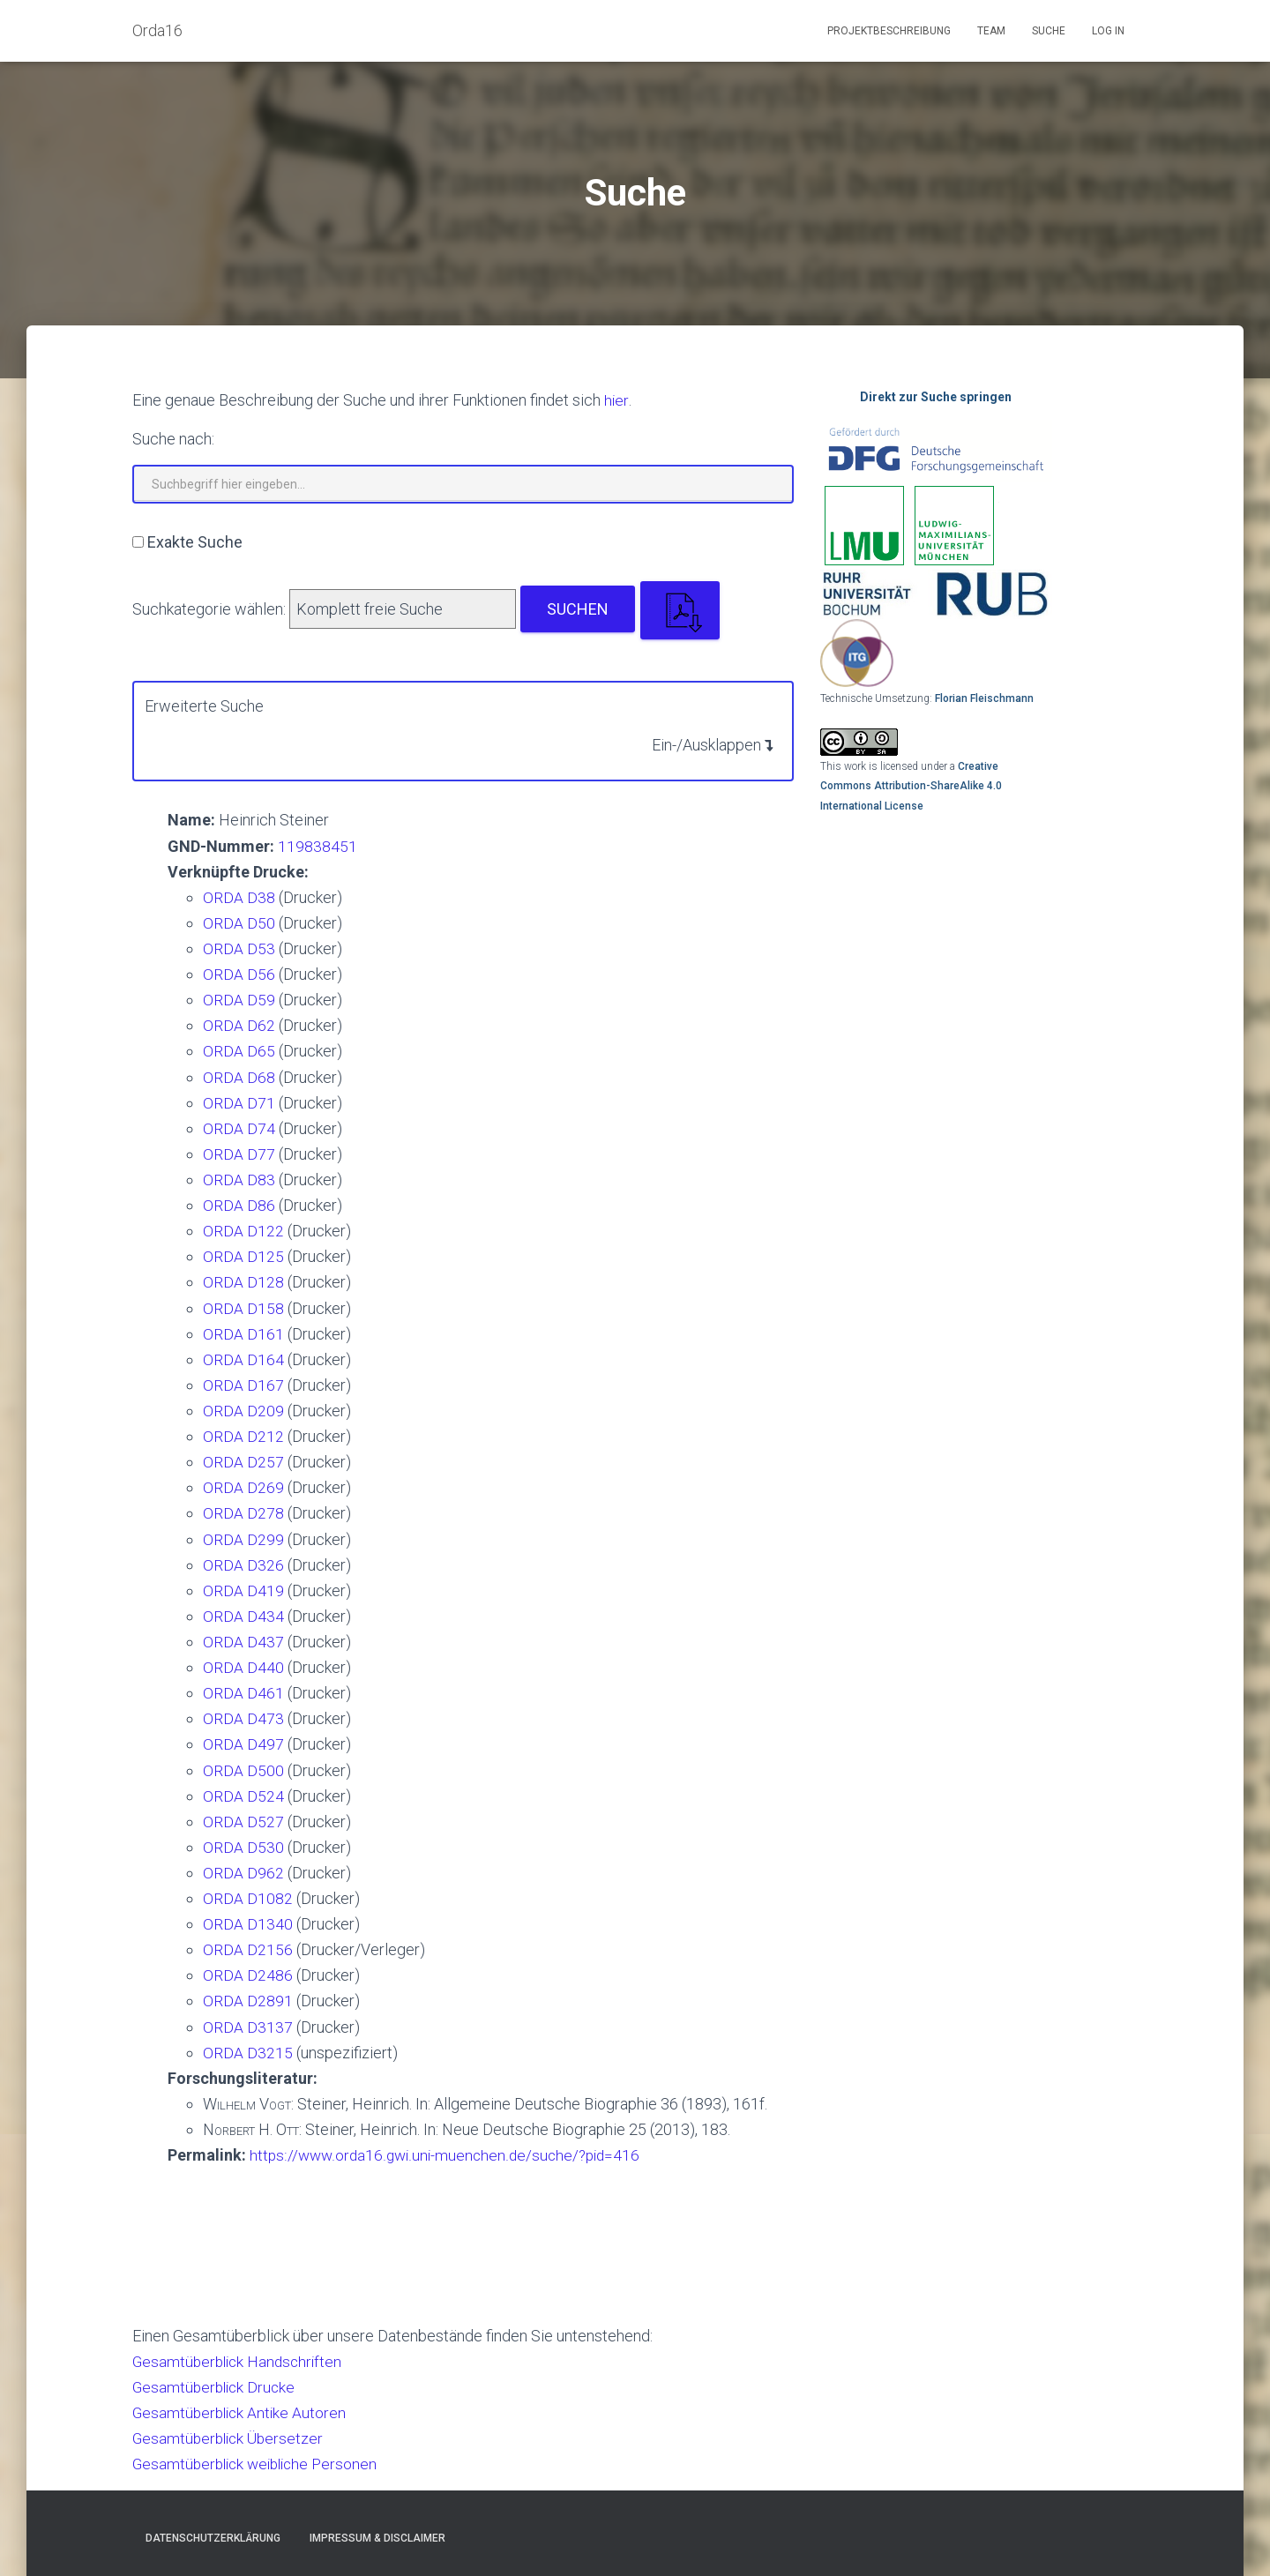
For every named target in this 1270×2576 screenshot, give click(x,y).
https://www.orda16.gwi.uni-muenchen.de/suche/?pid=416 (449, 2155)
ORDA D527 (243, 1821)
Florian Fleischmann (984, 698)
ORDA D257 (243, 1461)
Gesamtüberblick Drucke (216, 2387)
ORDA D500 (243, 1770)
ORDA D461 (243, 1693)
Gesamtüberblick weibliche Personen (260, 2463)
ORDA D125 (243, 1256)
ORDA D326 (243, 1565)
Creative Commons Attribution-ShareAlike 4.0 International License (911, 786)
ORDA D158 (243, 1308)
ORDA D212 (243, 1436)
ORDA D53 (239, 948)
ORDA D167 (243, 1385)
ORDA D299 (243, 1539)
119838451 (317, 846)
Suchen (578, 609)
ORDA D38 (239, 897)
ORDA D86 (239, 1205)
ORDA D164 (243, 1359)
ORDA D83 (239, 1179)
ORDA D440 (243, 1667)
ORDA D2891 (248, 2000)
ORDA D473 (243, 1718)
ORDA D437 (243, 1641)
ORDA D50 (239, 923)
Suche (1048, 31)
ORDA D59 (239, 999)
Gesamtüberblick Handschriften (240, 2361)
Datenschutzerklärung (213, 2538)
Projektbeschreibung (889, 31)
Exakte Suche (195, 542)
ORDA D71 (239, 1103)
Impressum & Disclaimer (377, 2538)
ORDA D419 (243, 1590)
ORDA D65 (239, 1051)
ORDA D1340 (248, 1924)
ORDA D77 (239, 1154)
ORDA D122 (243, 1230)
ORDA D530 (243, 1847)
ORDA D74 (239, 1128)
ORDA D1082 (248, 1898)
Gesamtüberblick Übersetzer (231, 2438)
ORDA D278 (243, 1513)
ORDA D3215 (248, 2052)
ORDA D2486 (248, 1975)
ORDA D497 (243, 1744)
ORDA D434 (243, 1616)
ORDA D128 (243, 1282)
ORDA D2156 (248, 1949)
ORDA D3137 (248, 2027)
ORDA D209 (243, 1410)
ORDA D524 (243, 1796)
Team (991, 31)
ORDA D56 (239, 974)
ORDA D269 (243, 1487)
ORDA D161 (243, 1334)
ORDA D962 (243, 1872)
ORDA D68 (239, 1077)
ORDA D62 (239, 1025)
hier (616, 400)
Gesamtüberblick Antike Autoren (242, 2412)
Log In (1108, 31)
